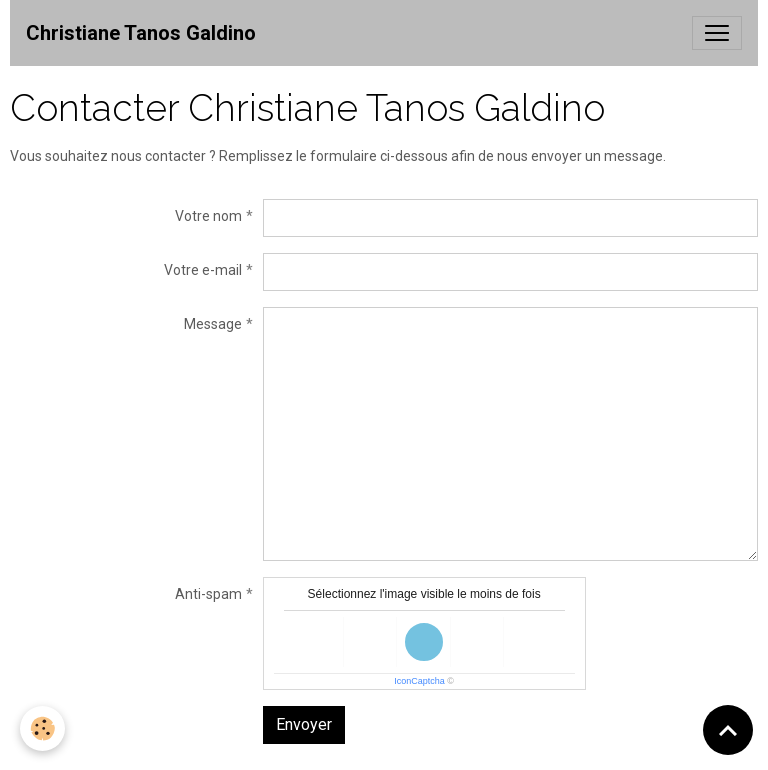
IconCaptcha (419, 681)
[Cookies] (42, 728)
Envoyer (304, 724)
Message (213, 324)
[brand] (141, 33)
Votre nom (208, 216)
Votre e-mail (203, 270)
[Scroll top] (728, 730)
